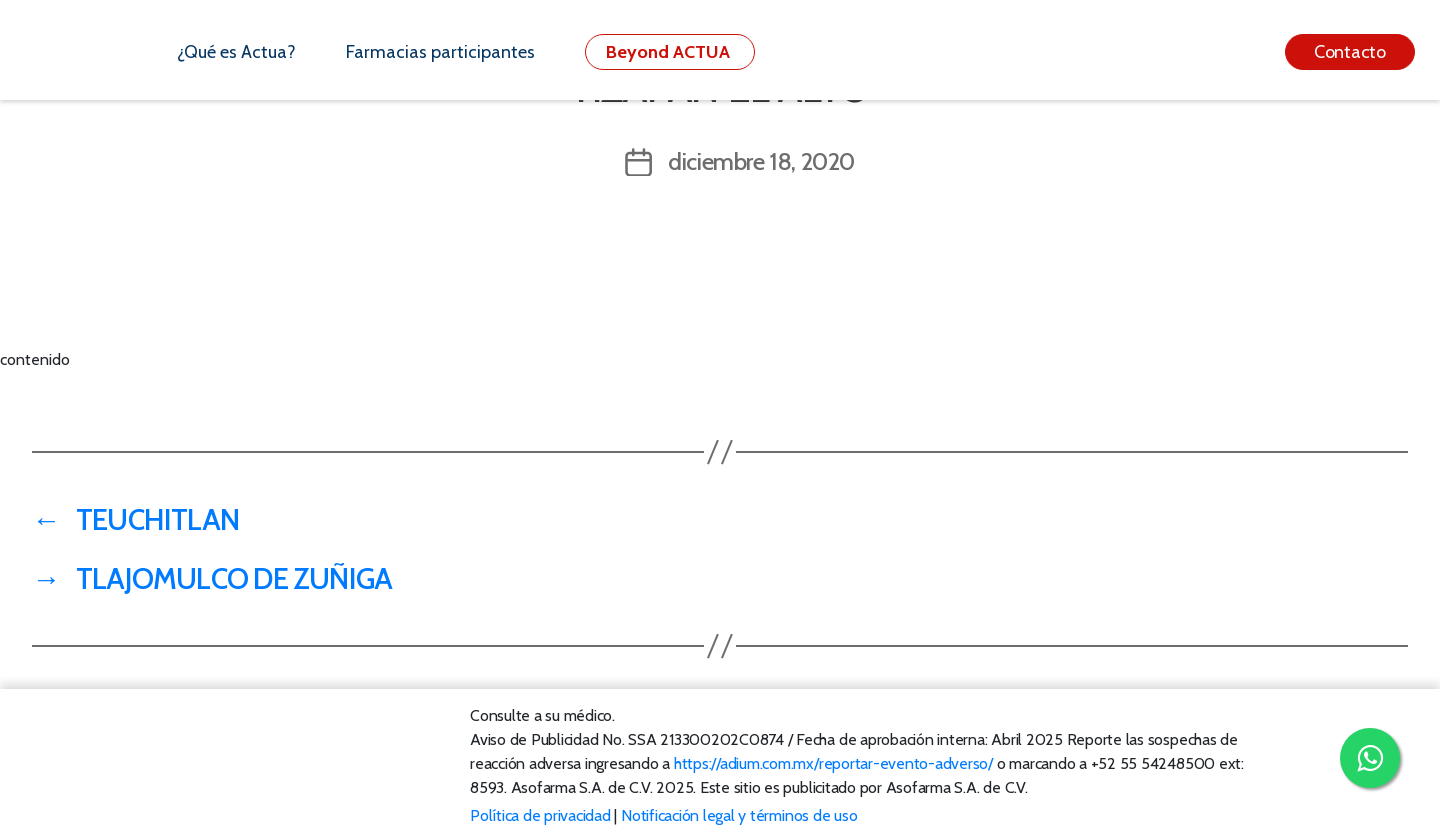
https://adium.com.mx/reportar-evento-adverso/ (833, 763)
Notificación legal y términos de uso (739, 815)
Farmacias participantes (440, 52)
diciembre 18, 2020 (761, 161)
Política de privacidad (540, 815)
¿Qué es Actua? (236, 52)
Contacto (1350, 52)
